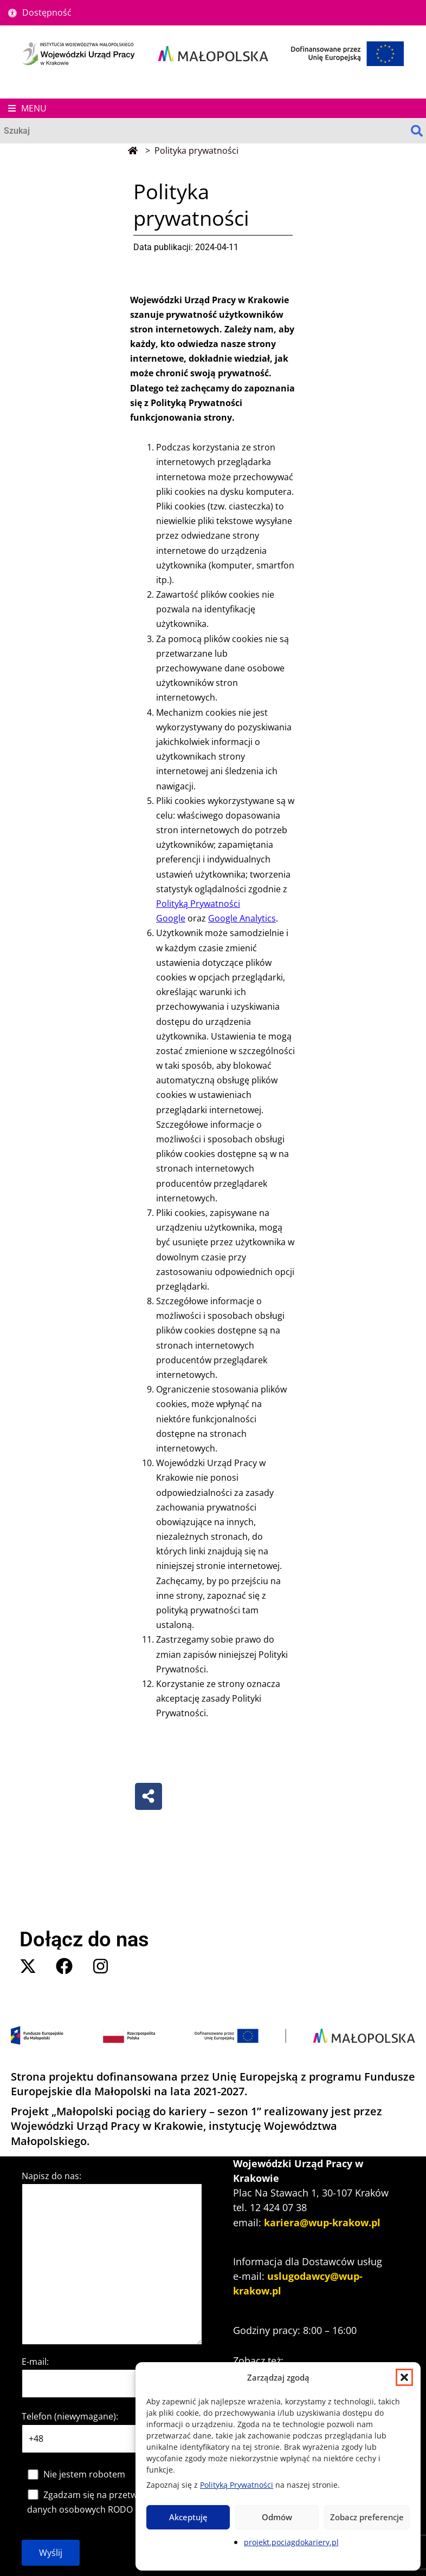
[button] (404, 2377)
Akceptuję (188, 2517)
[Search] (417, 130)
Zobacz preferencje (367, 2517)
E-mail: (35, 2362)
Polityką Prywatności (236, 2485)
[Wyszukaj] (204, 130)
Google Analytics (242, 918)
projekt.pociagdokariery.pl (291, 2542)
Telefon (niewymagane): (70, 2416)
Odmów (277, 2517)
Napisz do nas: (51, 2176)
